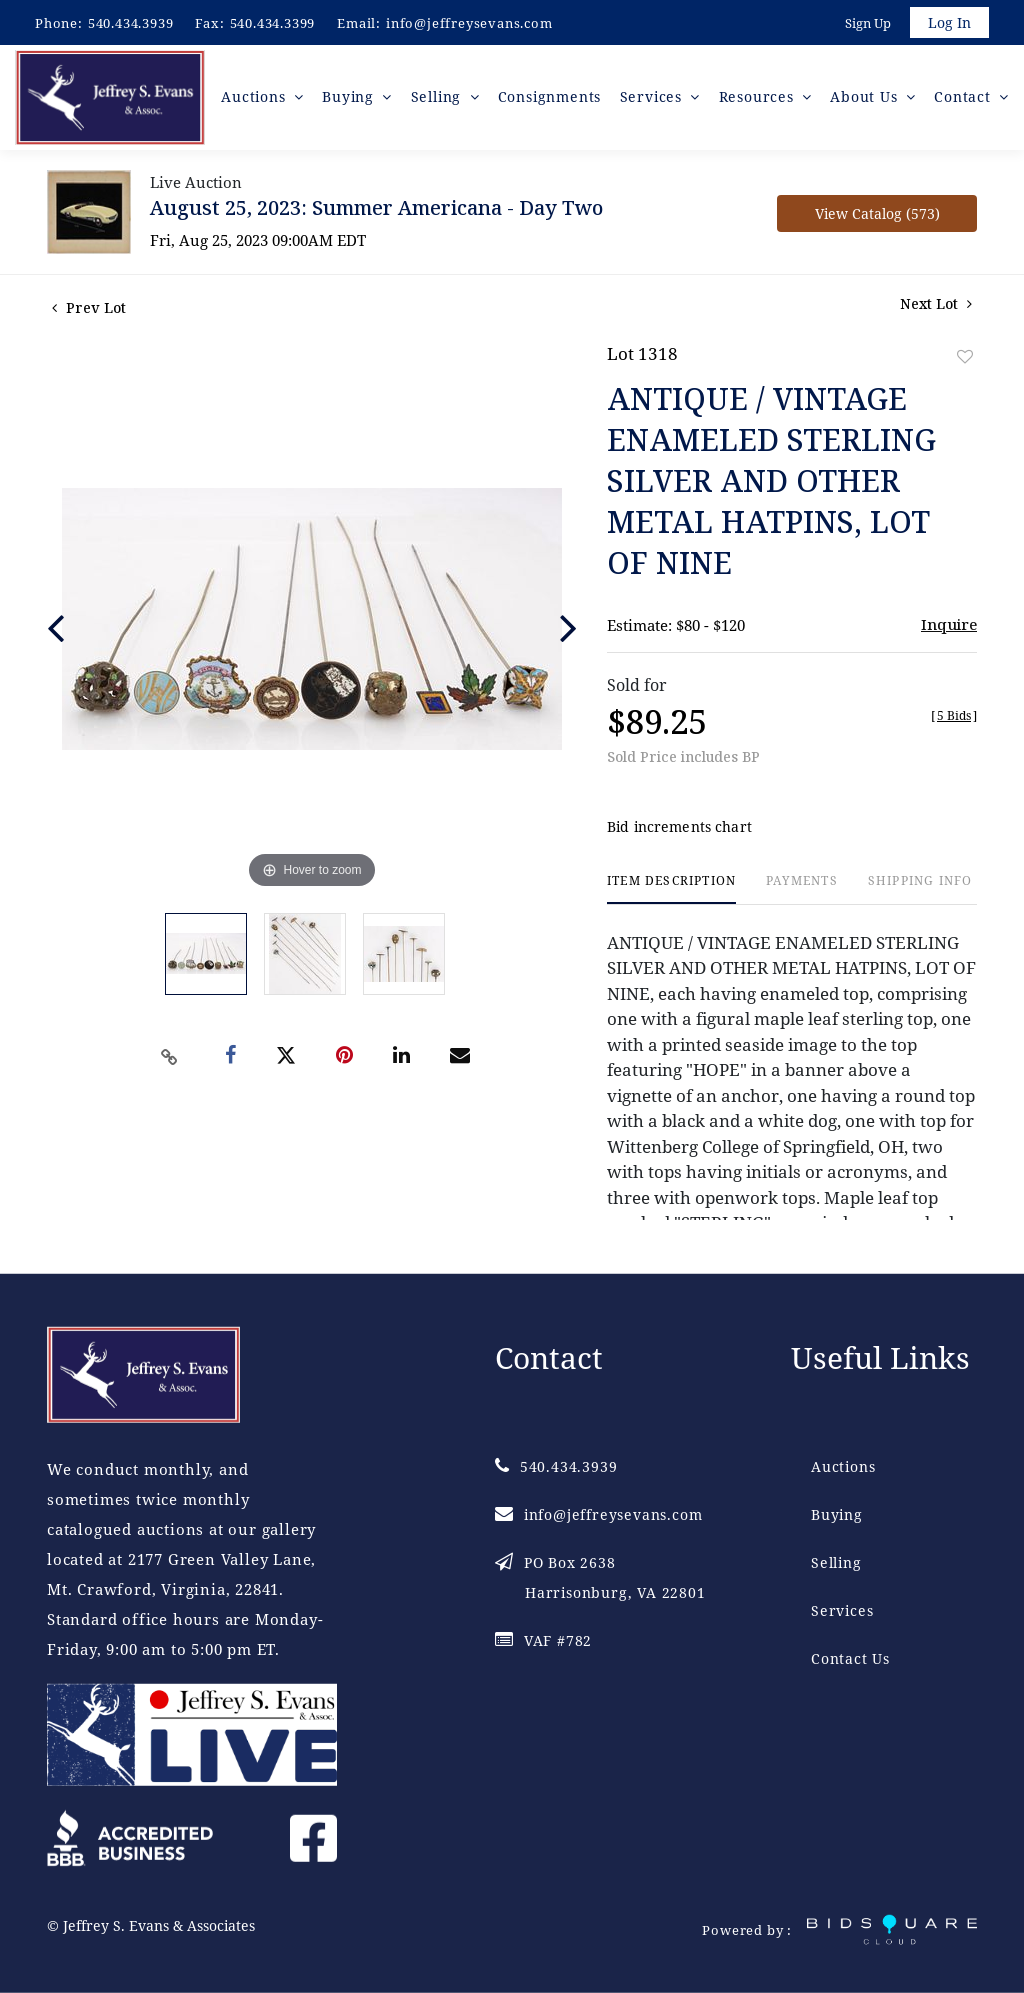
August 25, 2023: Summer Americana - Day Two (376, 210)
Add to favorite (965, 359)
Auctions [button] (258, 99)
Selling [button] (439, 99)
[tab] (671, 892)
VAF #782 (543, 1639)
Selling (836, 1561)
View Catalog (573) (877, 216)
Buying (837, 1513)
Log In (948, 23)
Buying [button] (353, 99)
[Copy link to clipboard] (170, 1060)
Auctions (843, 1465)
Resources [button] (759, 99)
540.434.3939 (131, 23)
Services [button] (654, 99)
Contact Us (850, 1657)
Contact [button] (964, 99)
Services (842, 1609)
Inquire (949, 627)
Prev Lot (89, 310)
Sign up (866, 24)
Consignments (551, 99)
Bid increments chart (679, 830)
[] (954, 718)
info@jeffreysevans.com (469, 23)
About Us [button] (867, 99)
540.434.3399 (273, 23)
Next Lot (936, 306)
